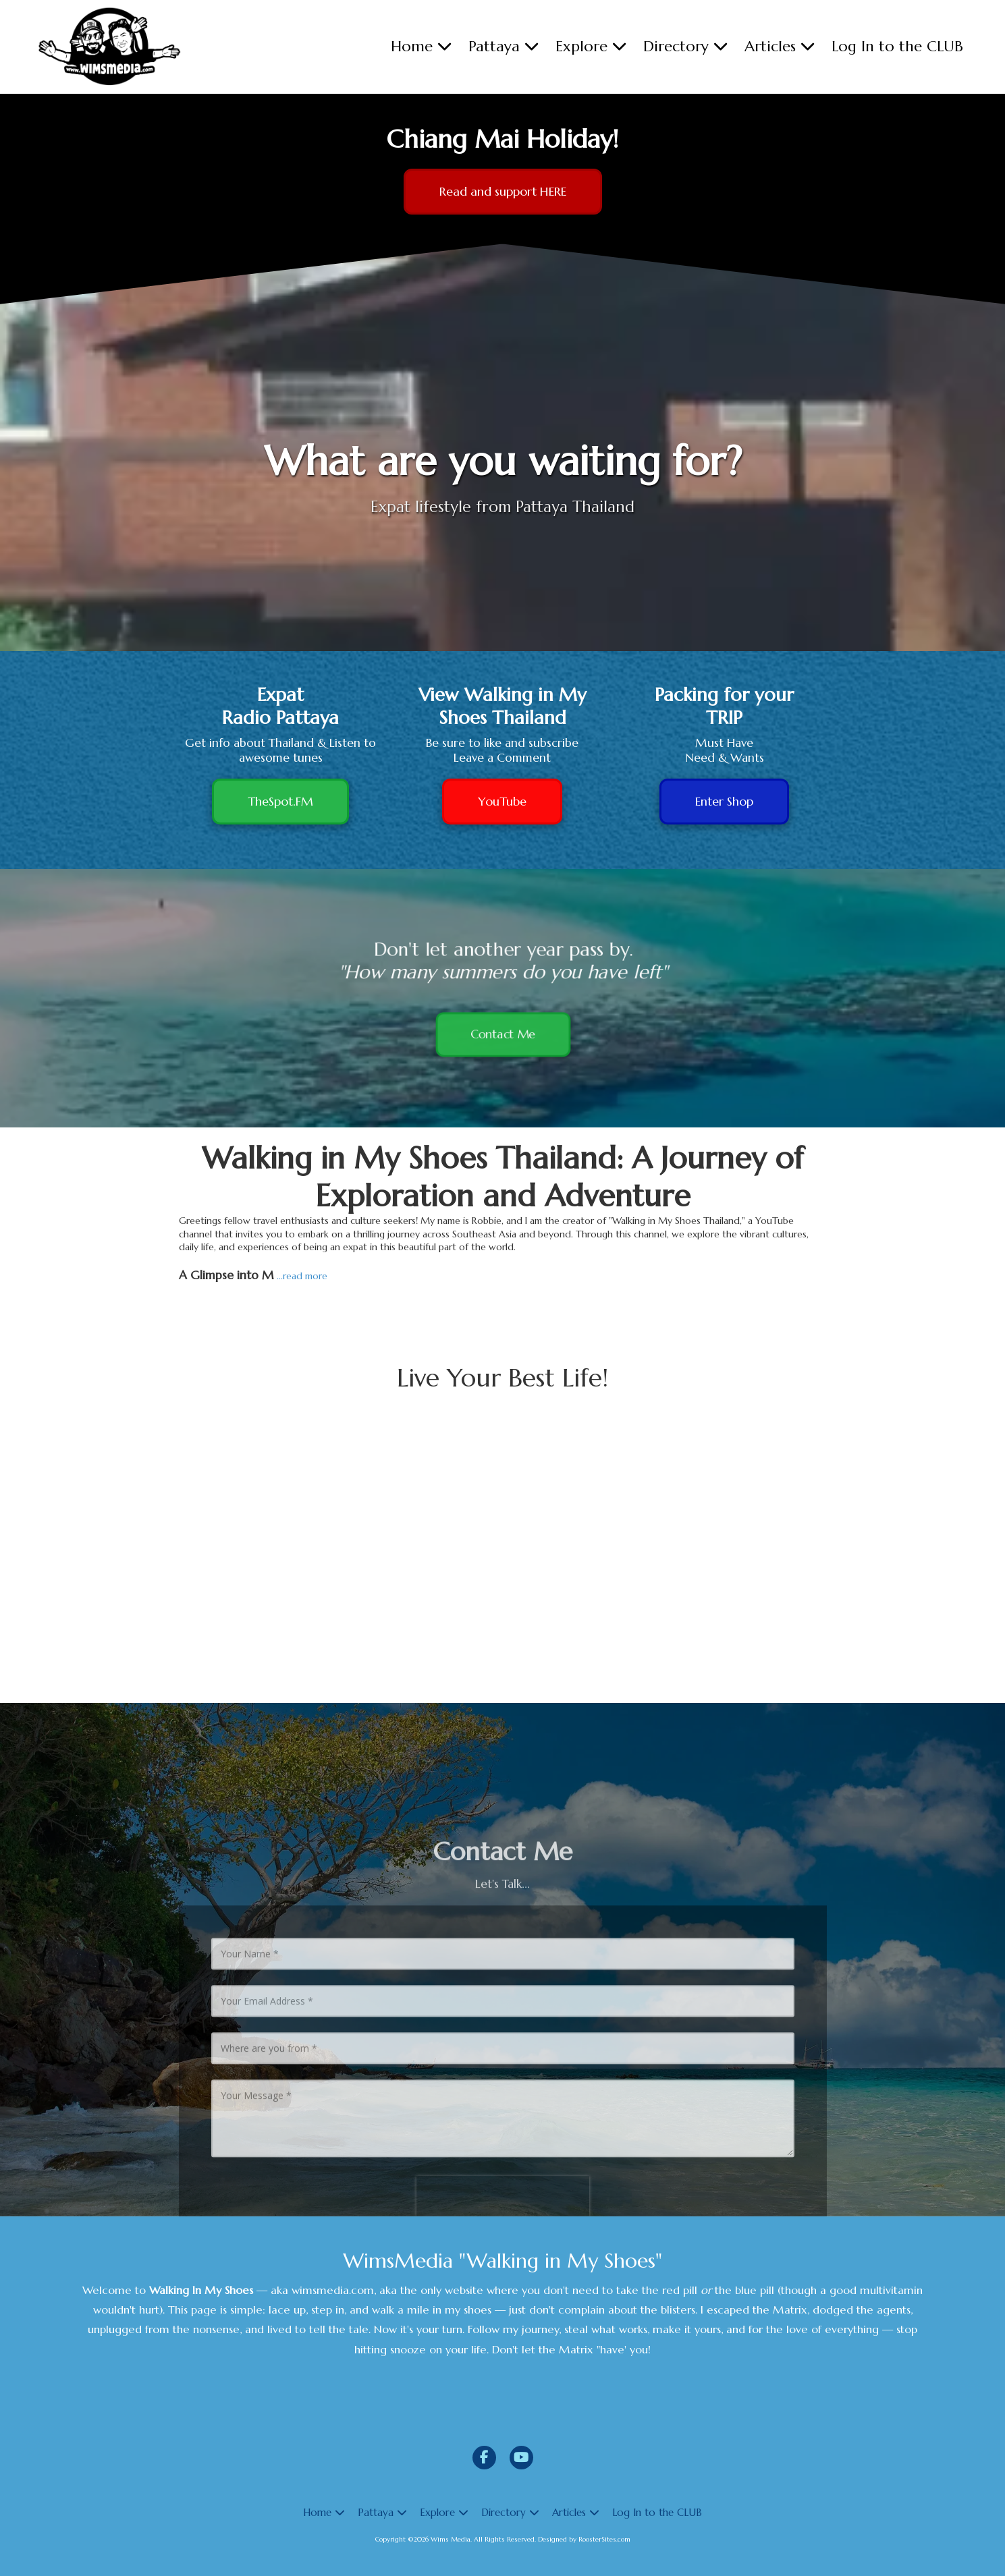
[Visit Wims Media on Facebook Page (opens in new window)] (484, 2457)
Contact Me (502, 1042)
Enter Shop (724, 801)
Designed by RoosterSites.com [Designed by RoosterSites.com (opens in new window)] (584, 2539)
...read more (302, 1276)
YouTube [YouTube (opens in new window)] (502, 801)
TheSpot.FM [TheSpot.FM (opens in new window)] (280, 801)
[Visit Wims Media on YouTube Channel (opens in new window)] (521, 2457)
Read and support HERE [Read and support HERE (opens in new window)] (502, 191)
